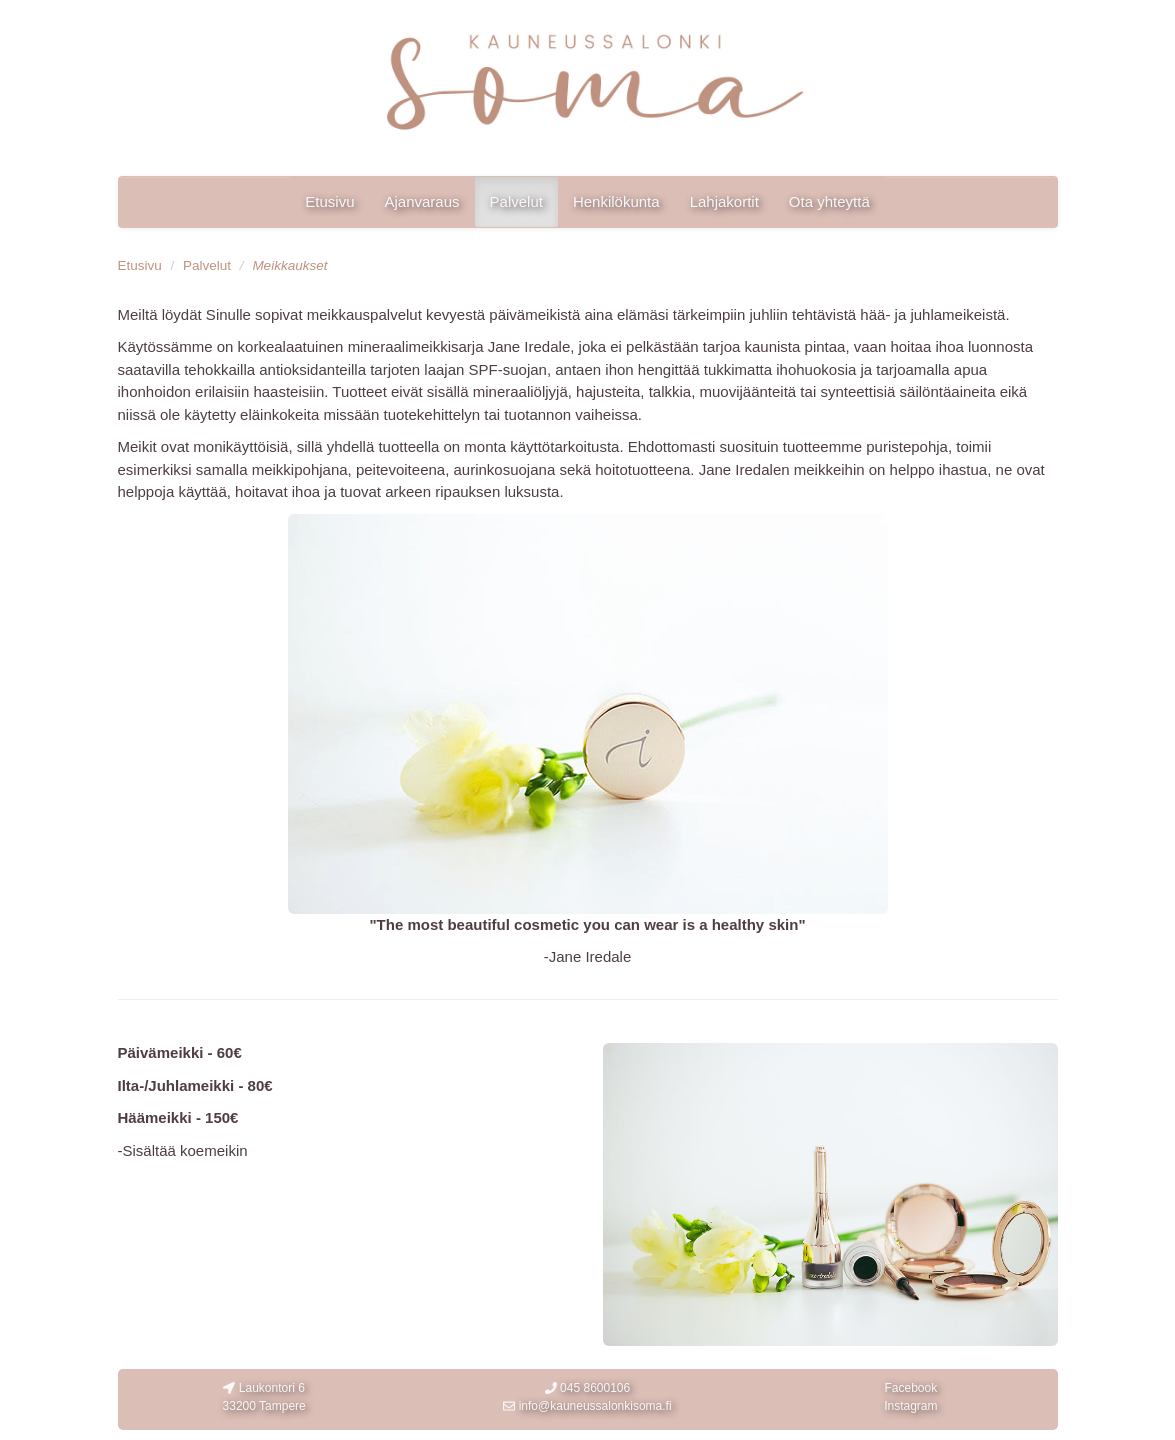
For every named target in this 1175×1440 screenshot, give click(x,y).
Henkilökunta (616, 201)
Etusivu (329, 201)
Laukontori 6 (264, 1398)
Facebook (910, 1388)
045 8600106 (587, 1388)
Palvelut (516, 201)
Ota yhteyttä (829, 201)
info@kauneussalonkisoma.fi (587, 1406)
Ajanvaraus (421, 201)
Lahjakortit (724, 201)
